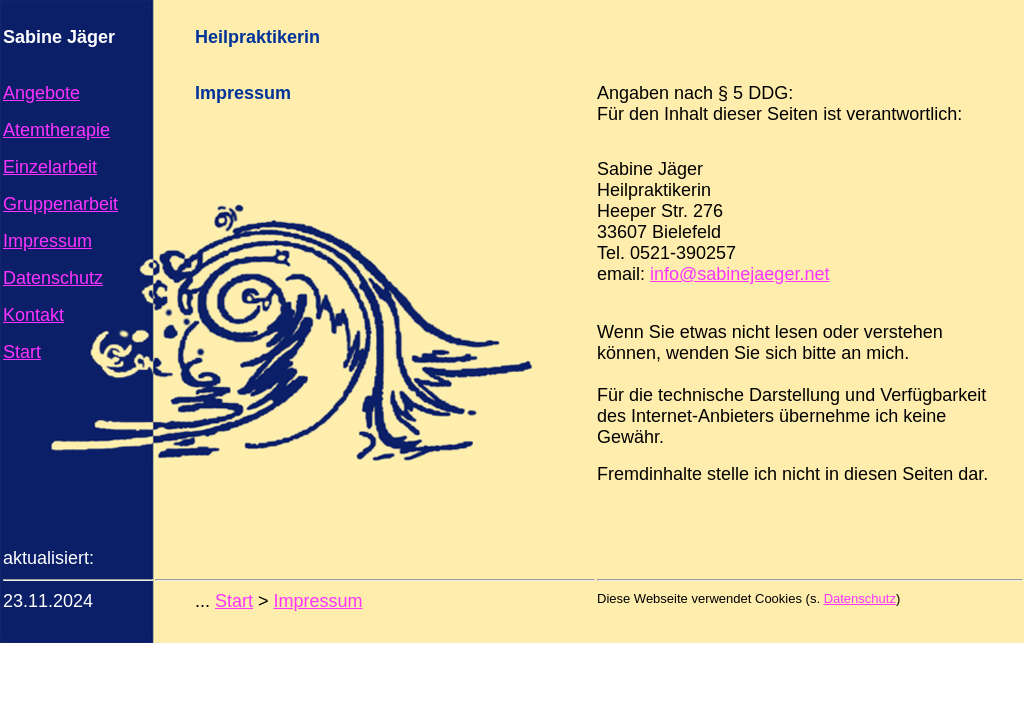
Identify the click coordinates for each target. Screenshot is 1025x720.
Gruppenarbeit (60, 204)
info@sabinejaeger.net (739, 274)
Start (22, 352)
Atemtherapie (56, 130)
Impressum (47, 241)
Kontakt (33, 315)
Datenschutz (53, 278)
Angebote (41, 93)
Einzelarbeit (50, 167)
